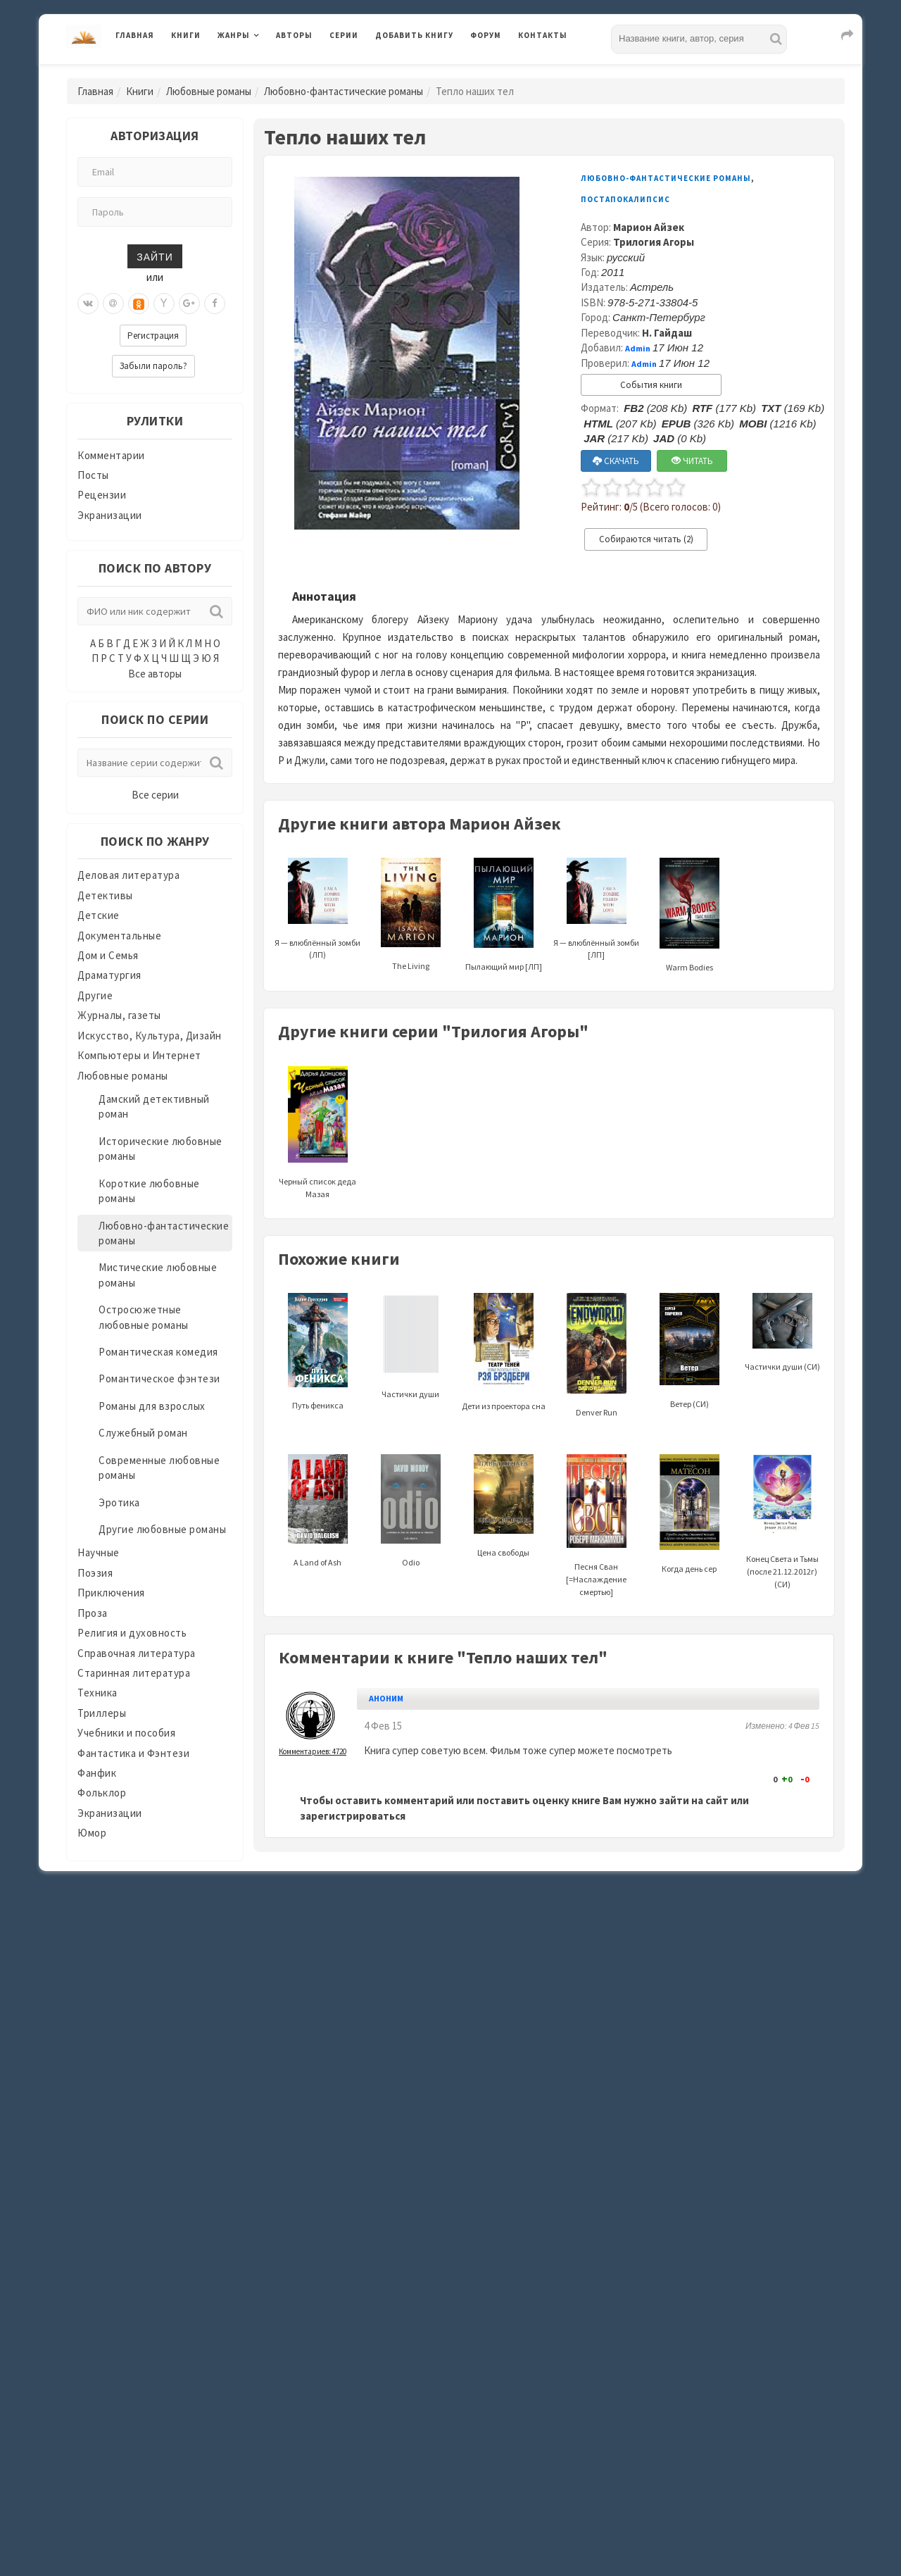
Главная (134, 35)
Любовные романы (208, 91)
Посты (93, 475)
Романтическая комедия (158, 1351)
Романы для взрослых (152, 1406)
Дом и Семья (108, 955)
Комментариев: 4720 (312, 1751)
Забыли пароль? (153, 366)
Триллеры (101, 1713)
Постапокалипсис (625, 199)
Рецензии (101, 494)
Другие (95, 995)
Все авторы (155, 673)
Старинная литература (133, 1673)
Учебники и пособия (126, 1732)
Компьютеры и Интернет (139, 1055)
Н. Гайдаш (667, 332)
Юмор (91, 1832)
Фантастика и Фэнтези (133, 1753)
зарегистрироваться (352, 1815)
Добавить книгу (414, 35)
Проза (92, 1613)
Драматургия (109, 975)
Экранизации (109, 515)
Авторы (294, 35)
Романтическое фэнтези (159, 1378)
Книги (186, 35)
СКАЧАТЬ (616, 461)
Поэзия (95, 1573)
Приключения (111, 1592)
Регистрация (153, 336)
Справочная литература (136, 1653)
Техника (97, 1692)
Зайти (154, 256)
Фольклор (101, 1792)
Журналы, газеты (119, 1015)
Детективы (105, 895)
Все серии (155, 794)
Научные (98, 1552)
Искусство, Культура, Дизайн (149, 1035)
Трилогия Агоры (653, 242)
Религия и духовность (132, 1632)
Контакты (542, 35)
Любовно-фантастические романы (343, 91)
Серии (343, 35)
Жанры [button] (234, 35)
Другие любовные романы (162, 1529)
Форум (485, 35)
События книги (651, 385)
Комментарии (111, 455)
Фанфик (96, 1773)
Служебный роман (143, 1432)
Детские (98, 915)
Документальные (119, 935)
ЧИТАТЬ (692, 461)
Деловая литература (128, 875)
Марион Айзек (648, 227)
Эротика (119, 1502)
